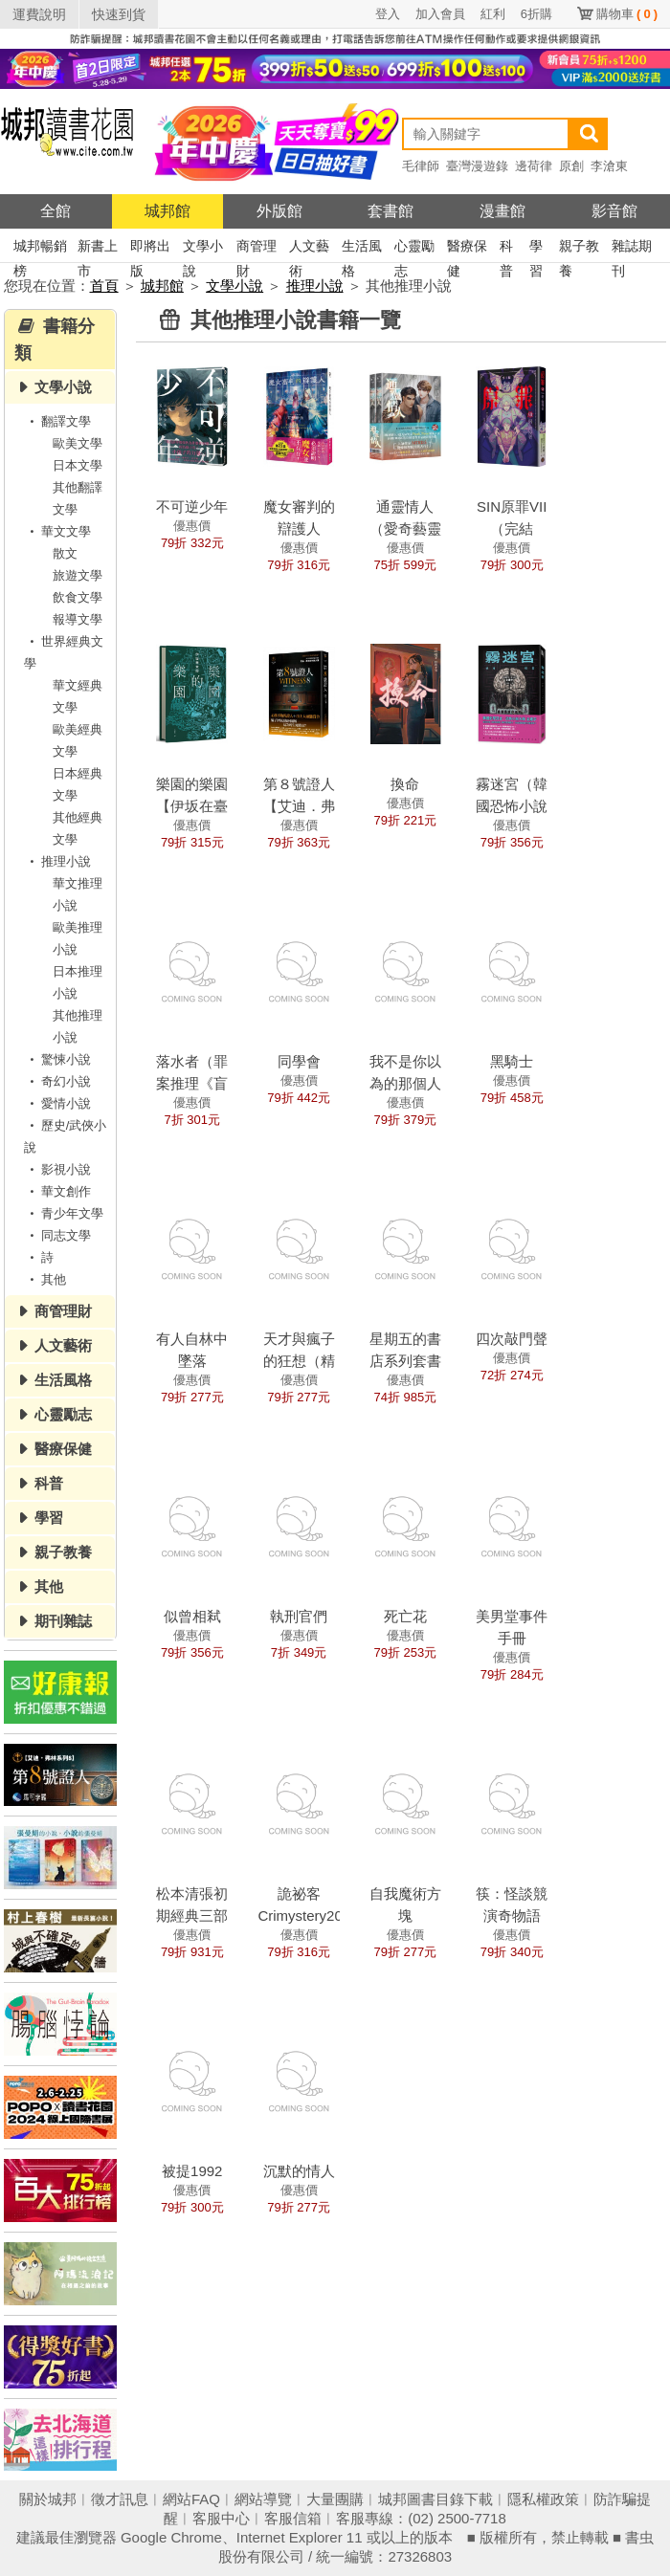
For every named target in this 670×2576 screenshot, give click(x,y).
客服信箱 (293, 2518)
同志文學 (57, 1235)
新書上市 (98, 248)
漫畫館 (502, 211)
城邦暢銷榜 (40, 248)
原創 (571, 166)
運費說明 (39, 14)
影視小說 (57, 1169)
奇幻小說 (57, 1081)
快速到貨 (118, 14)
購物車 (627, 14)
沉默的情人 (299, 2171)
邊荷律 (533, 166)
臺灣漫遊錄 (477, 166)
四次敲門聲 (511, 1339)
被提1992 (192, 2171)
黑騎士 (511, 1061)
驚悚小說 (57, 1059)
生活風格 (362, 248)
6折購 (536, 14)
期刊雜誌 (63, 1621)
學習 (536, 248)
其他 (45, 1279)
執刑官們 (298, 1616)
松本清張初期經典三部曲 (192, 1915)
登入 (387, 14)
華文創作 (57, 1191)
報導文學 (77, 619)
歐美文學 (77, 443)
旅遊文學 (77, 575)
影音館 (614, 211)
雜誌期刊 (632, 248)
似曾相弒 (192, 1616)
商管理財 (256, 248)
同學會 (299, 1061)
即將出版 (150, 248)
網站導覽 (263, 2499)
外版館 (279, 211)
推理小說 (315, 285)
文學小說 (203, 248)
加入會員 (440, 14)
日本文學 (77, 465)
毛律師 (420, 166)
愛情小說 (57, 1103)
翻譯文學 (57, 421)
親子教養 (579, 248)
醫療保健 (467, 248)
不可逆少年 (192, 506)
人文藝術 (309, 248)
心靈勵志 (414, 248)
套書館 (390, 211)
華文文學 (57, 531)
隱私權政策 (543, 2499)
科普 (506, 248)
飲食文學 (77, 597)
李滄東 (609, 166)
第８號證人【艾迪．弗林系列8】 (299, 806)
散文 (65, 553)
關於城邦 (48, 2499)
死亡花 (405, 1616)
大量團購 (335, 2499)
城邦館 (167, 211)
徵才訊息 (119, 2499)
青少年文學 (63, 1213)
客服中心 (221, 2518)
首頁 (104, 285)
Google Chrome (171, 2537)
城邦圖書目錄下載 (435, 2499)
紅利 (492, 14)
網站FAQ (191, 2499)
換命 (405, 784)
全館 (55, 211)
